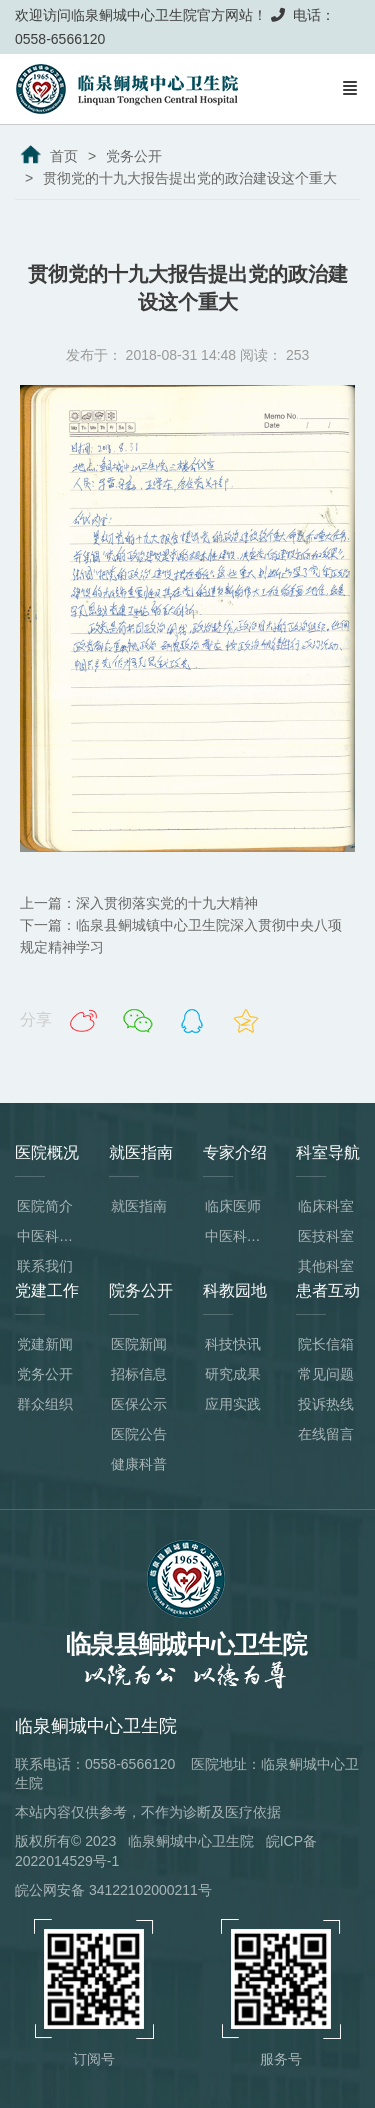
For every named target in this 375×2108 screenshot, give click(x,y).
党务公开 (134, 156)
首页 (64, 156)
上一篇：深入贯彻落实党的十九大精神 (139, 903)
